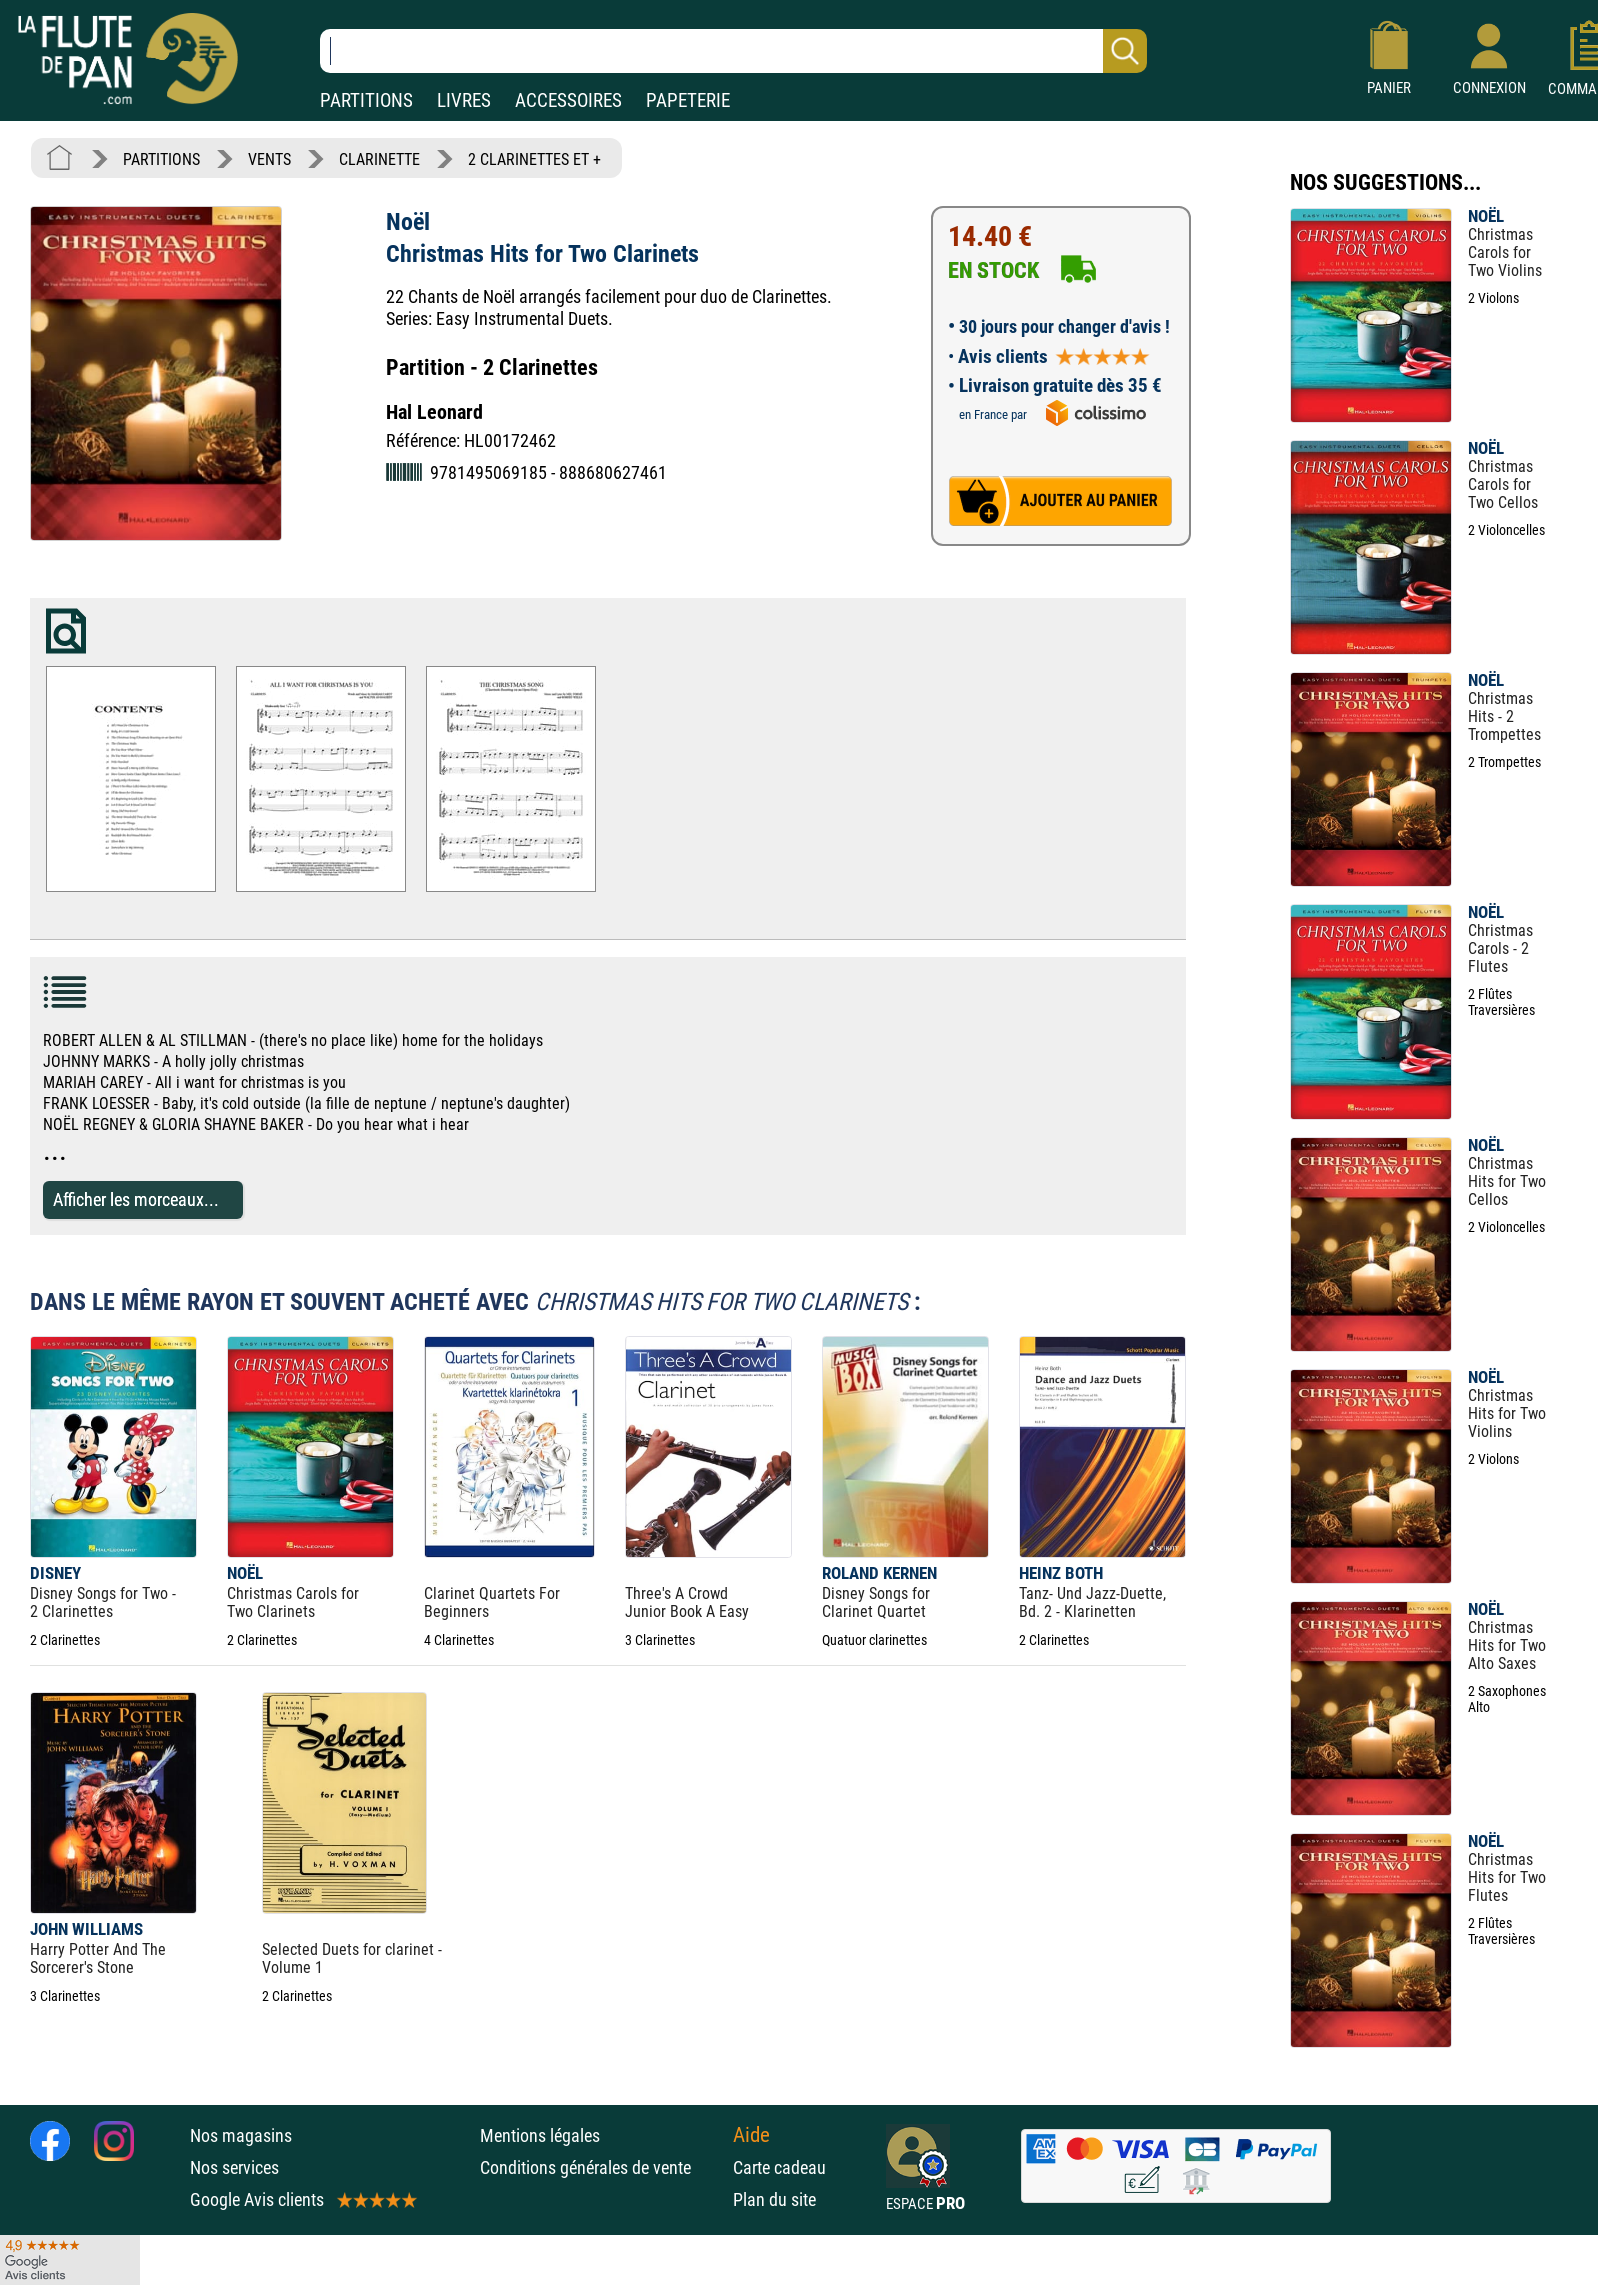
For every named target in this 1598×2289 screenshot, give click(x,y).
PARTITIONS (366, 100)
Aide (751, 2135)
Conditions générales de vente (601, 2167)
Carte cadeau (779, 2167)
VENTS (269, 159)
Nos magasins (241, 2135)
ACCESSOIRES (568, 100)
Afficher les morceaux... (136, 1199)
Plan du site (774, 2199)
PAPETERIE (688, 100)
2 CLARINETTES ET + (534, 159)
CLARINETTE (379, 159)
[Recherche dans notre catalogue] (733, 51)
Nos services (234, 2167)
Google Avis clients (302, 2199)
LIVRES (464, 100)
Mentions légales (540, 2135)
